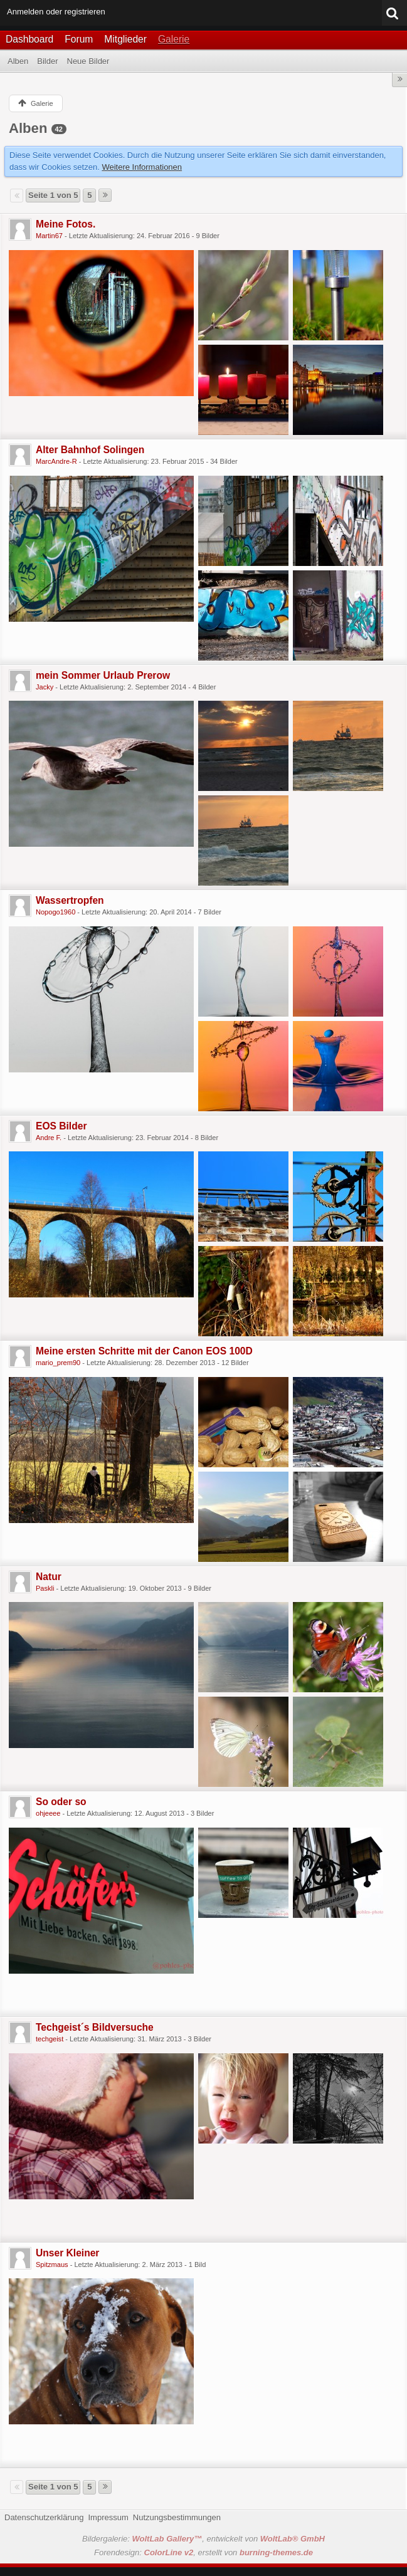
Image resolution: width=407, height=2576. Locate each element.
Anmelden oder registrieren (56, 11)
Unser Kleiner (67, 2253)
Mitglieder (125, 39)
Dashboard (29, 39)
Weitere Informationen (142, 167)
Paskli (45, 1588)
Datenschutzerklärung (43, 2517)
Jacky (44, 687)
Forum (79, 39)
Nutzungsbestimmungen (177, 2517)
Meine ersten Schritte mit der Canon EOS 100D (144, 1351)
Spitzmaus (52, 2264)
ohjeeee (48, 1813)
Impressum (108, 2517)
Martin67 (49, 235)
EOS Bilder (61, 1126)
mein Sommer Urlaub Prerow (103, 675)
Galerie (173, 39)
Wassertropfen (70, 900)
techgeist (49, 2039)
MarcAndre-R (56, 461)
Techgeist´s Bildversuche (95, 2027)
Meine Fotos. (65, 224)
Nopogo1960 (55, 912)
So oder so (61, 1801)
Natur (48, 1576)
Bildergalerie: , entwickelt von (203, 2538)
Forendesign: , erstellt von (203, 2552)
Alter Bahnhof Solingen (90, 449)
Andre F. (48, 1137)
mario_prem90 (58, 1362)
